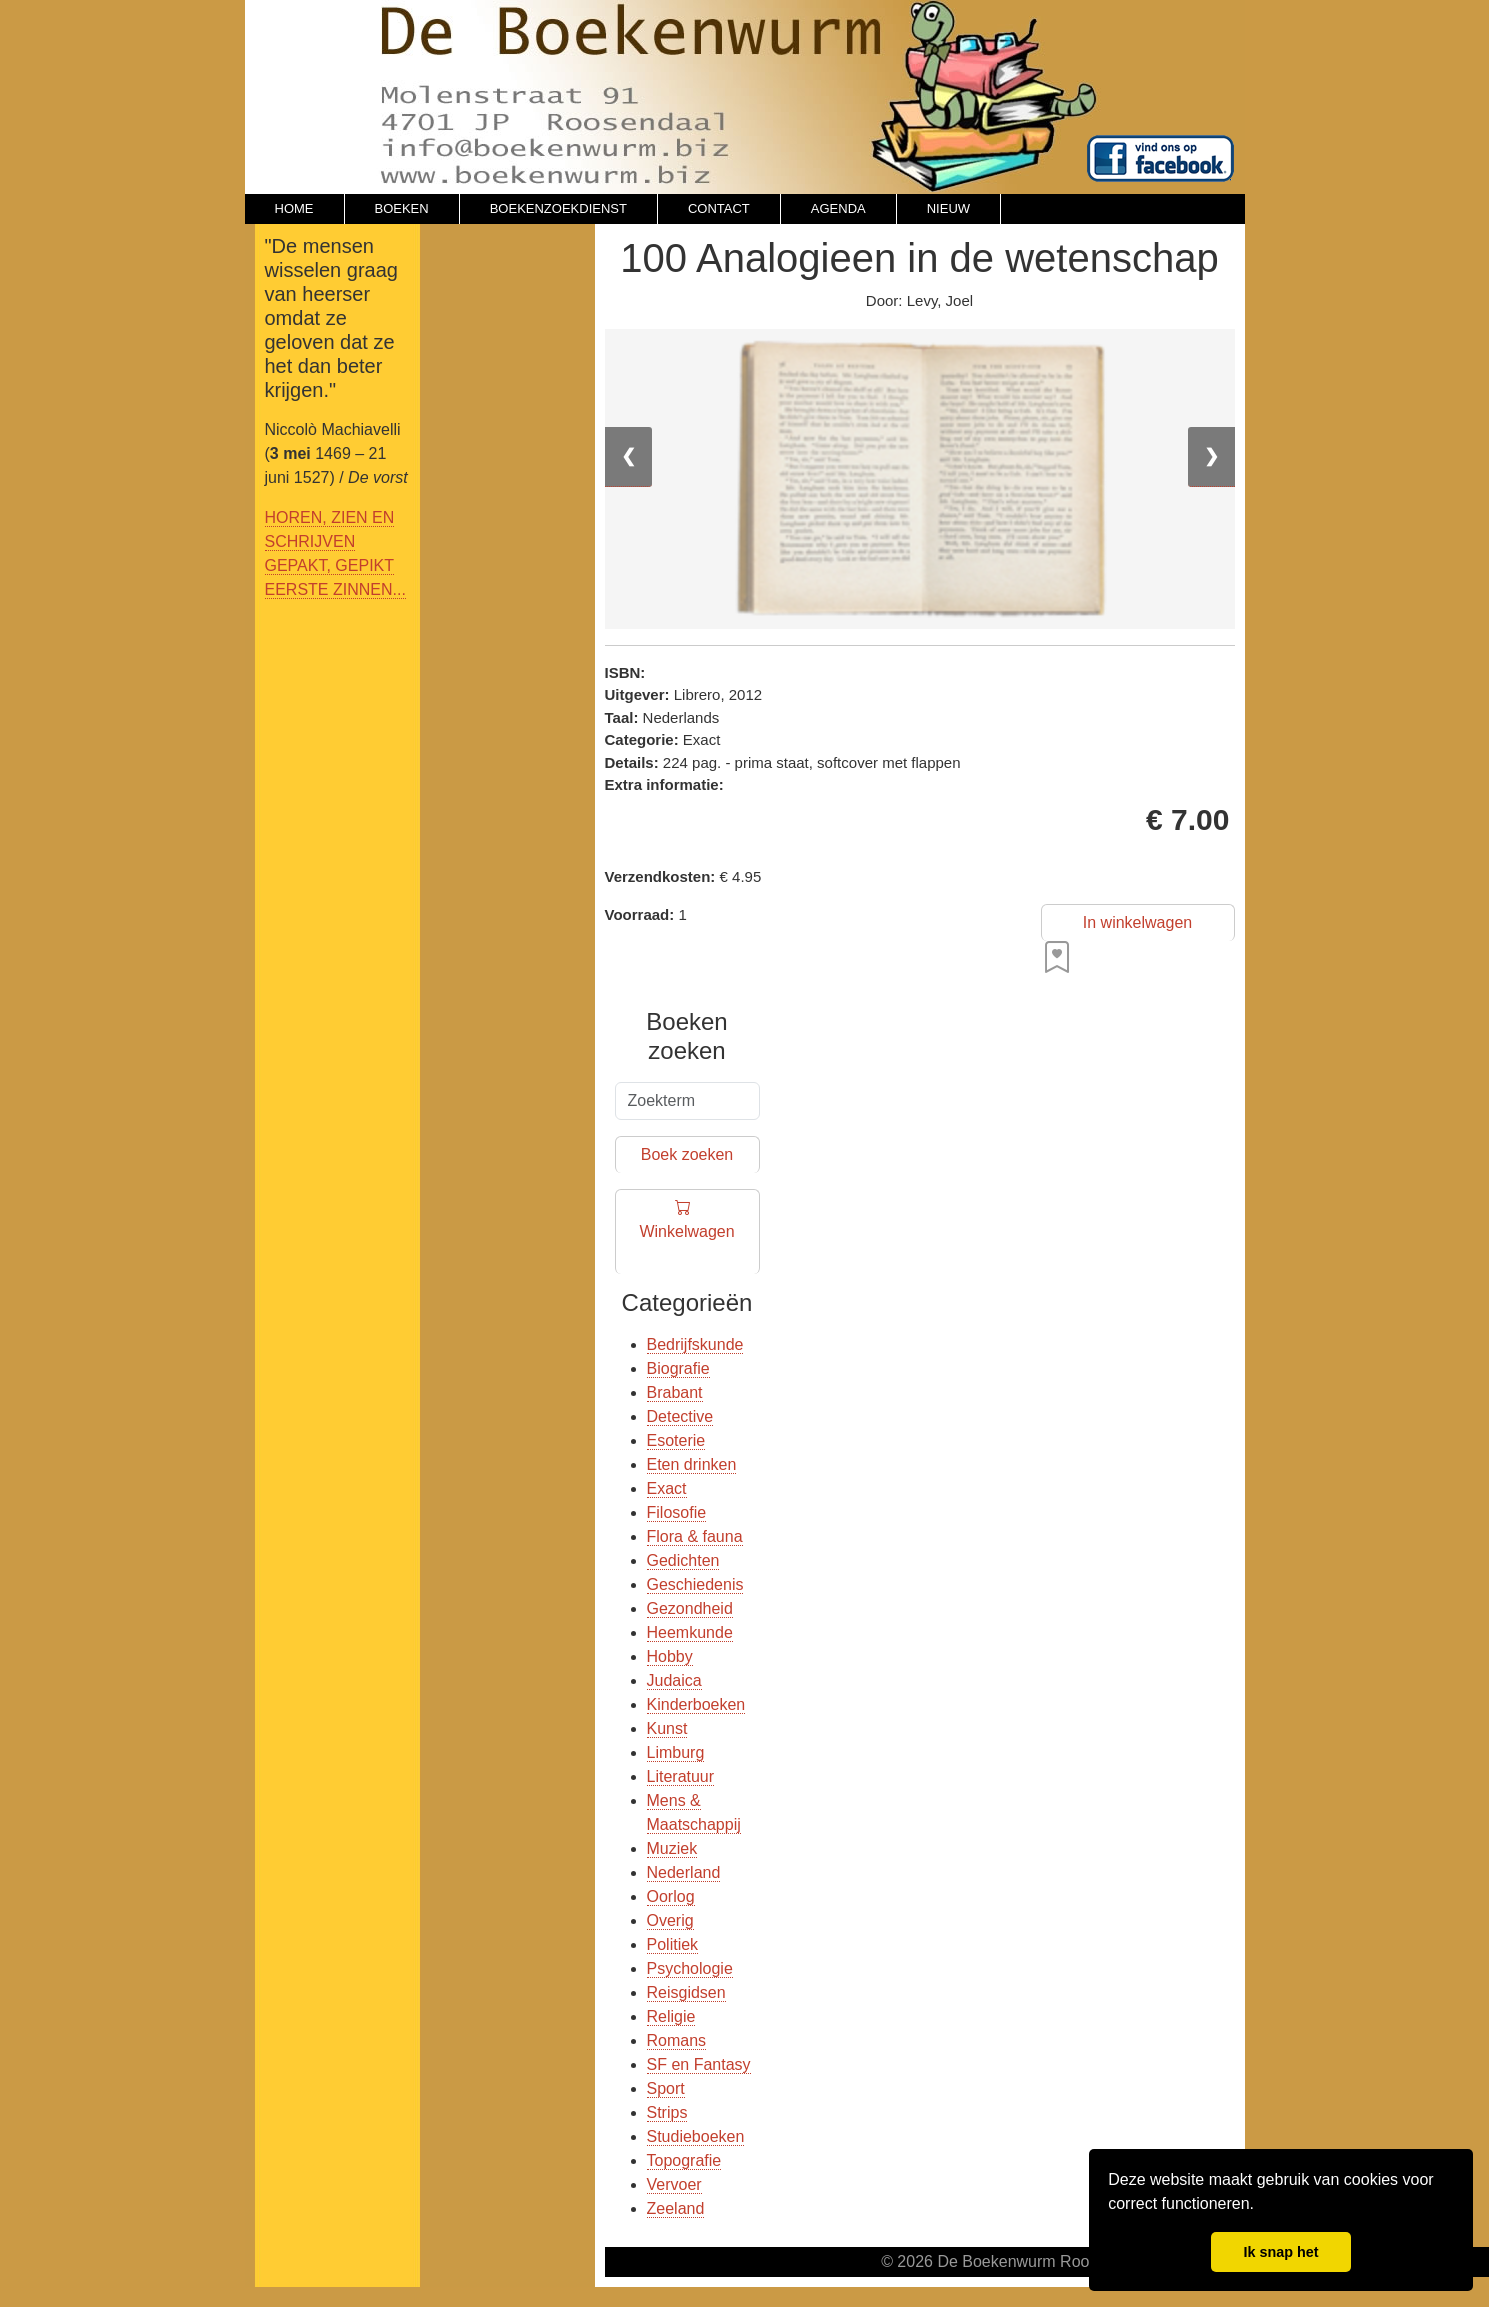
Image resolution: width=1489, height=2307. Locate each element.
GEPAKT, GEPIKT (330, 565)
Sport (666, 2088)
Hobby (670, 1656)
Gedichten (683, 1560)
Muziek (672, 1848)
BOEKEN (402, 208)
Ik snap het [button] (1280, 2252)
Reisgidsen (686, 1992)
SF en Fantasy (699, 2064)
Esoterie (676, 1440)
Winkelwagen (686, 1232)
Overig (670, 1920)
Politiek (673, 1944)
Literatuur (681, 1776)
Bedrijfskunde (695, 1344)
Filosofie (677, 1512)
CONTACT (719, 208)
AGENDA (838, 208)
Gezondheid (690, 1608)
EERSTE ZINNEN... (335, 589)
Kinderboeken (696, 1704)
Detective (680, 1416)
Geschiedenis (695, 1584)
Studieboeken (696, 2136)
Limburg (676, 1752)
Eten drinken (692, 1464)
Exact (667, 1488)
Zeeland (676, 2208)
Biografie (678, 1368)
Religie (671, 2016)
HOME (294, 208)
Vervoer (674, 2184)
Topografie (684, 2160)
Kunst (667, 1728)
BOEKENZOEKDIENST (558, 208)
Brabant (675, 1392)
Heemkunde (690, 1632)
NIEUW (948, 208)
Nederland (684, 1872)
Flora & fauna (695, 1536)
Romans (677, 2040)
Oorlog (671, 1896)
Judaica (674, 1680)
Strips (667, 2112)
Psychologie (690, 1968)
